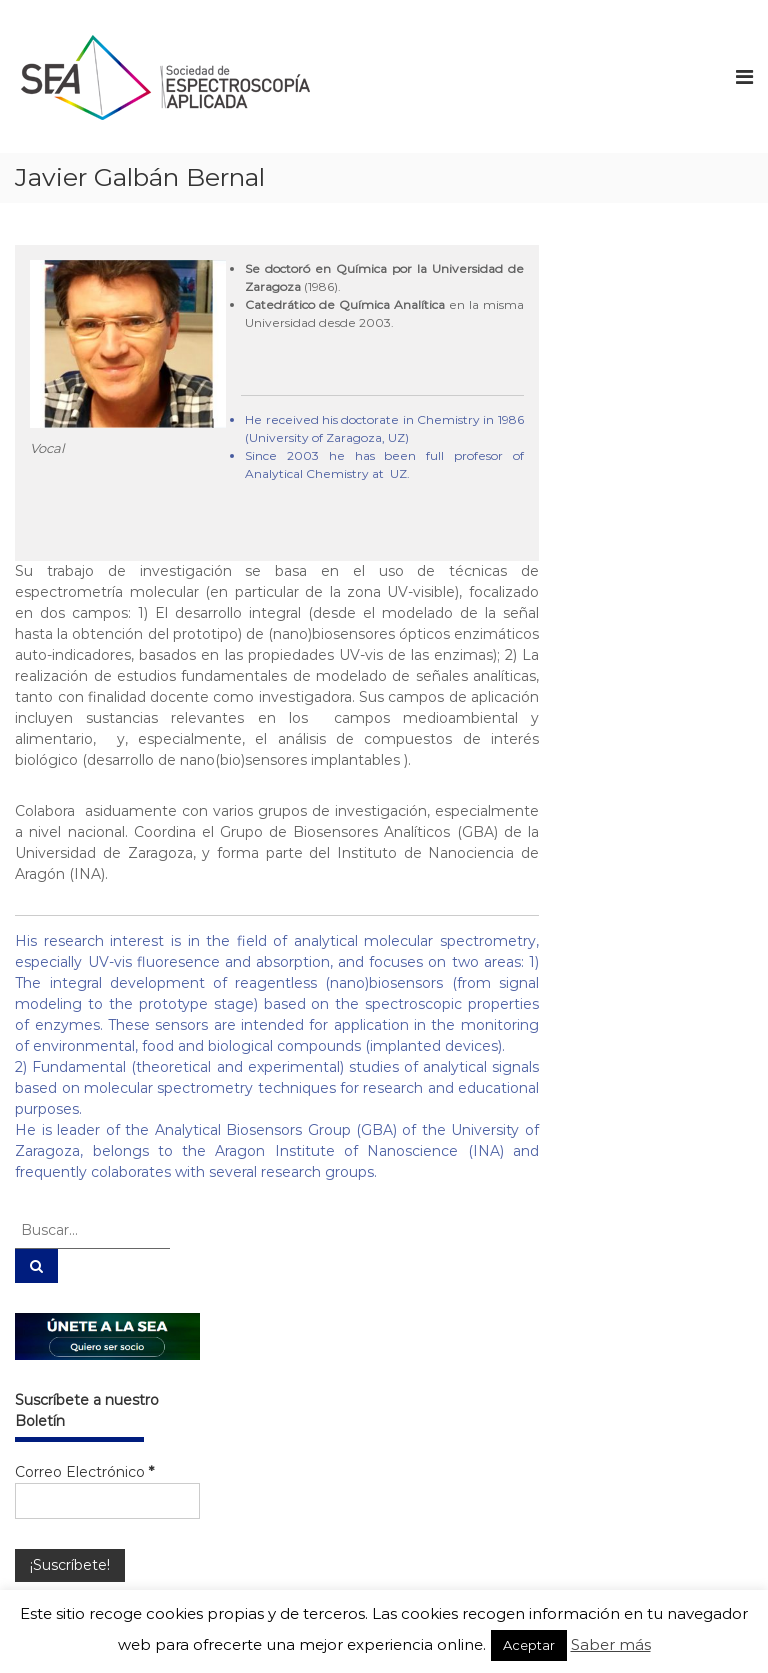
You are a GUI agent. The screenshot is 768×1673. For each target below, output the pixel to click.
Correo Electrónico (84, 1472)
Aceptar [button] (529, 1645)
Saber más (611, 1644)
